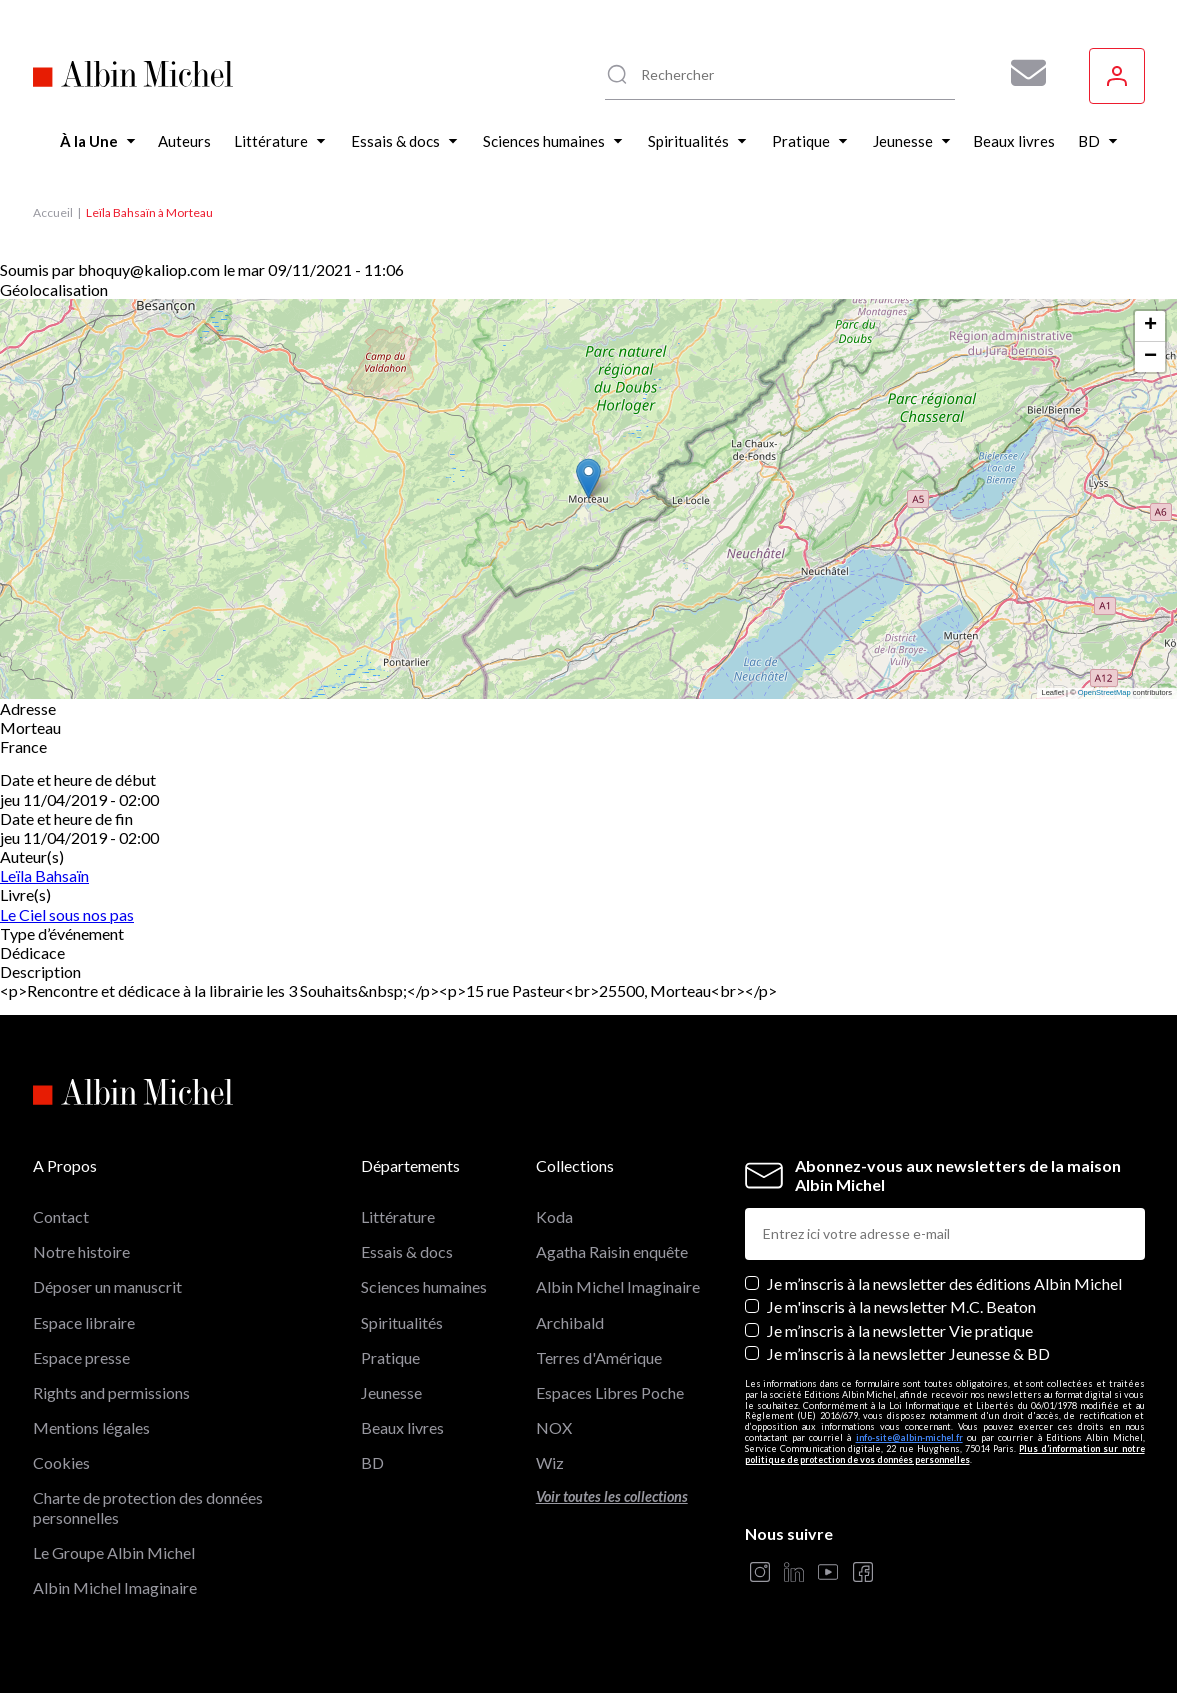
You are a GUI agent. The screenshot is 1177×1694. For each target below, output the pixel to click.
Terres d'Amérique (599, 1357)
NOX (554, 1427)
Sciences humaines (424, 1286)
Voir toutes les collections (612, 1496)
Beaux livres (402, 1427)
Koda (554, 1216)
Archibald (570, 1322)
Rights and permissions (111, 1392)
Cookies (61, 1462)
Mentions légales (91, 1427)
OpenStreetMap (1104, 692)
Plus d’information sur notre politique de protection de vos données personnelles (945, 1454)
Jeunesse (391, 1392)
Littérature (398, 1216)
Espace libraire (84, 1322)
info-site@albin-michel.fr (909, 1437)
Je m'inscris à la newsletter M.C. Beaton (901, 1306)
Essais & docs (407, 1251)
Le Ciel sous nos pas (67, 914)
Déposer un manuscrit (107, 1286)
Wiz (550, 1462)
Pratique (390, 1357)
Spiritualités (402, 1322)
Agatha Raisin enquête (612, 1251)
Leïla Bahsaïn (44, 875)
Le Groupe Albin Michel (114, 1552)
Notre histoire (81, 1251)
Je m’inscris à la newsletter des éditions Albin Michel (944, 1283)
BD (372, 1462)
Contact (61, 1216)
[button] (588, 478)
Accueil (53, 212)
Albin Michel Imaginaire (115, 1587)
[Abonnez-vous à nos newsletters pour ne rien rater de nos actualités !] (1021, 73)
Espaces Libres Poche (610, 1392)
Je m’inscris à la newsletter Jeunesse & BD (908, 1353)
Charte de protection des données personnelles (148, 1507)
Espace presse (81, 1357)
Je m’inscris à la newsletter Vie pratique (900, 1330)
